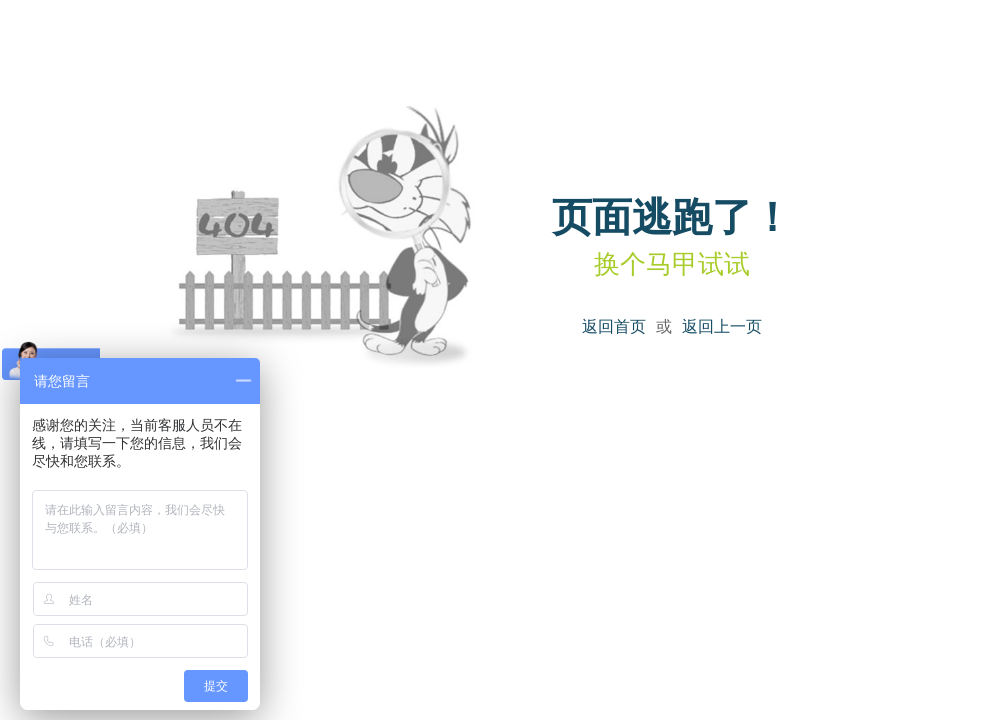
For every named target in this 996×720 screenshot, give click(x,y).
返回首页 (614, 326)
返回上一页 (722, 326)
